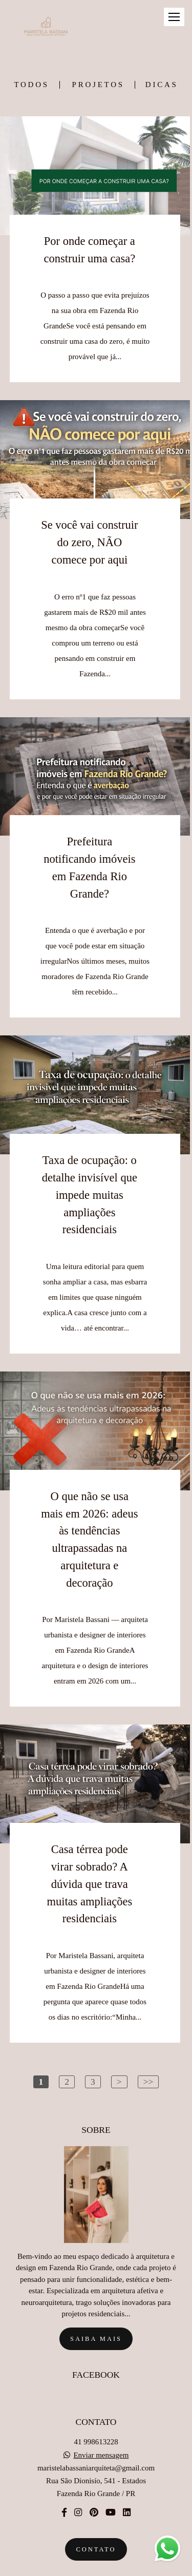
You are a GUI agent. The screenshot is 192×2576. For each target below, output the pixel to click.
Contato (96, 2527)
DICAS (161, 85)
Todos (31, 85)
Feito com (96, 2567)
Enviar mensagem (101, 2433)
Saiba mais (96, 2316)
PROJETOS (98, 85)
